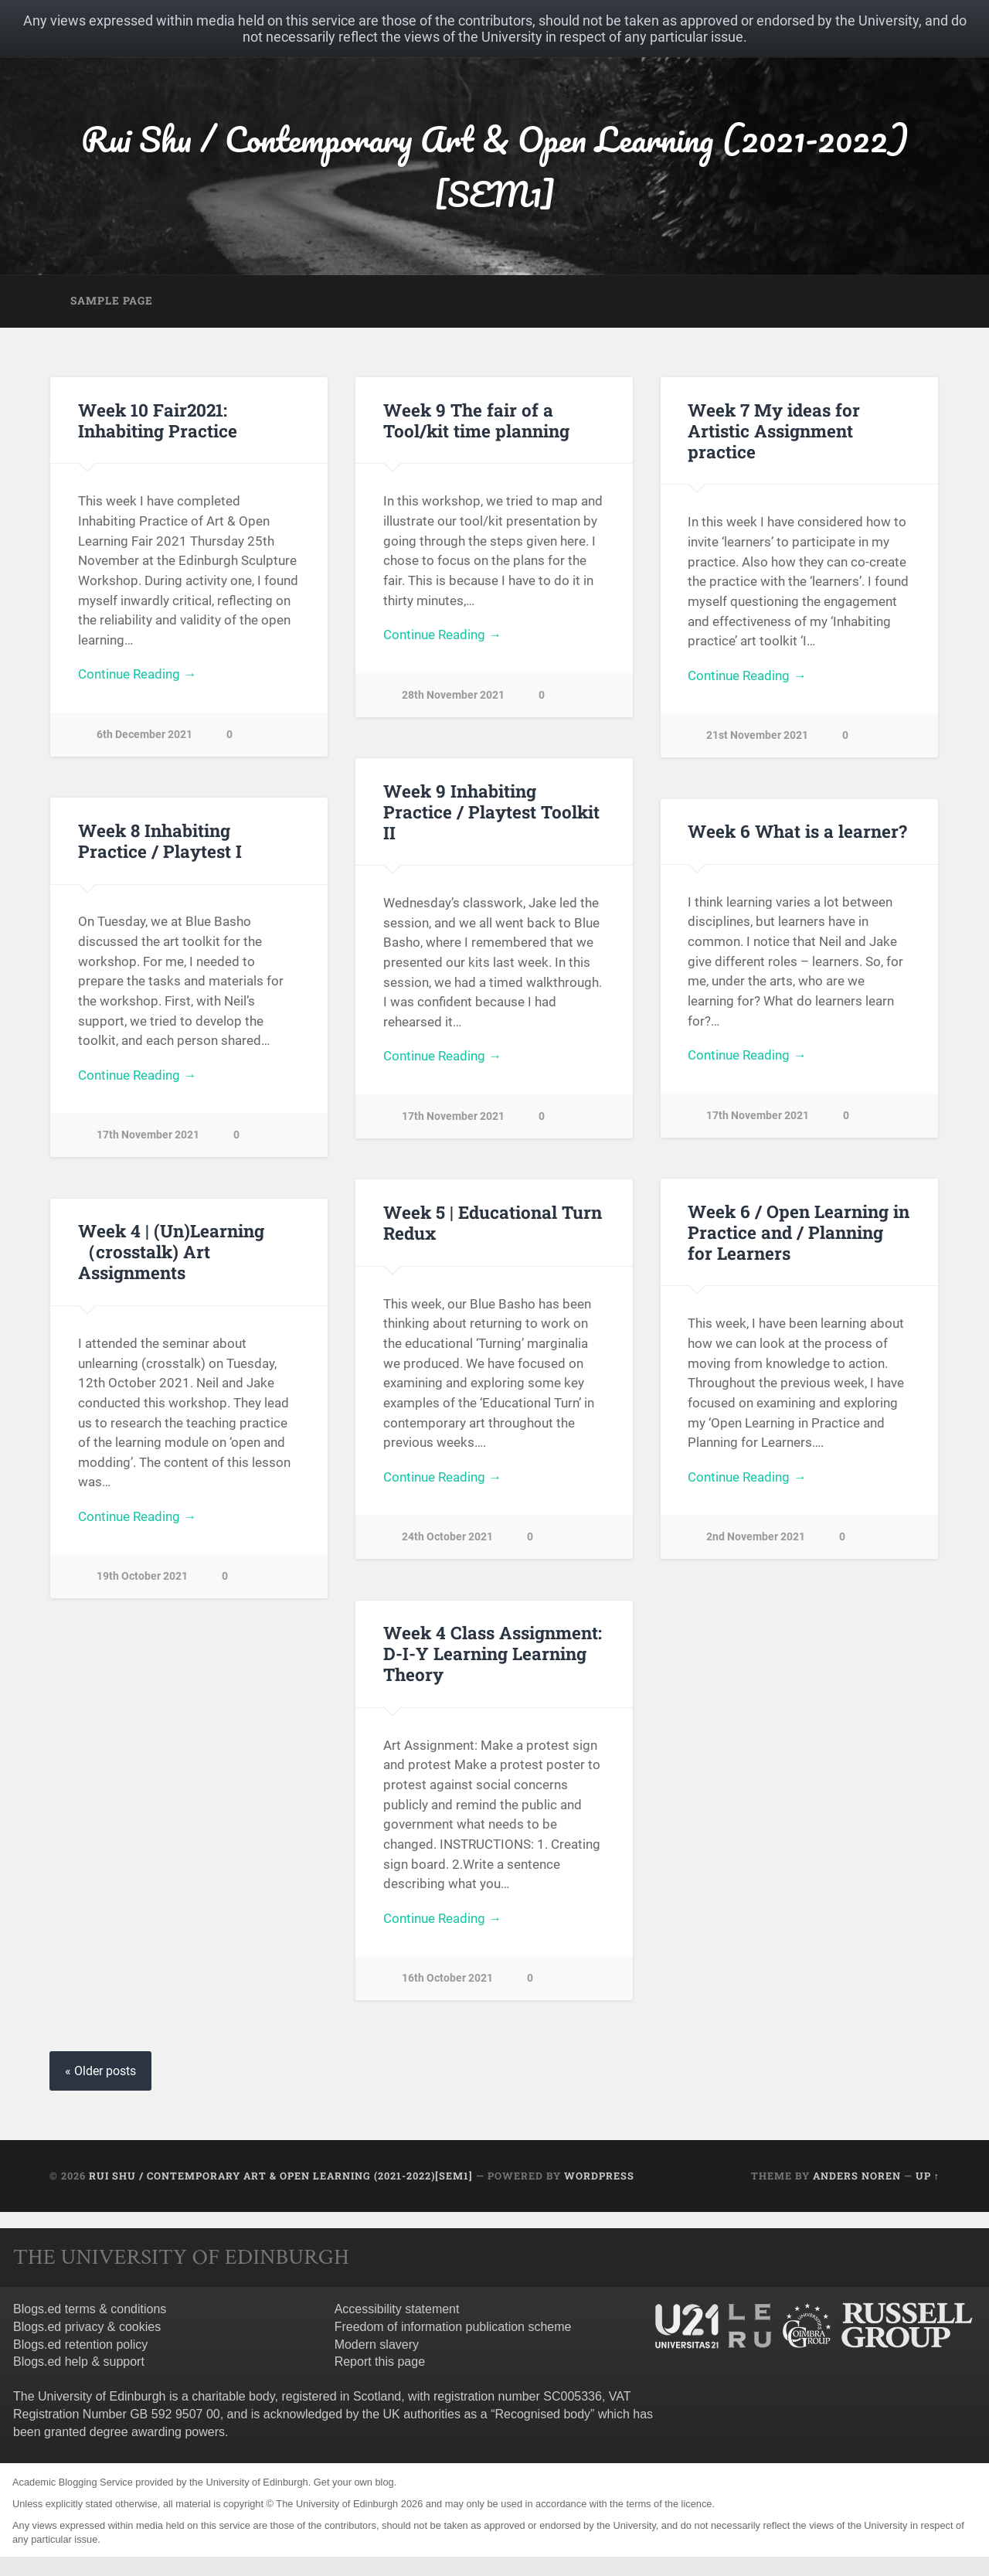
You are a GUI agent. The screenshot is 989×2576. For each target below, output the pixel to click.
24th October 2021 (447, 1536)
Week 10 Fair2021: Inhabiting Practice (157, 420)
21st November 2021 (757, 735)
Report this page (380, 2361)
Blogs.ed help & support (78, 2361)
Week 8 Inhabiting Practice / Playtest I (160, 840)
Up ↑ (928, 2175)
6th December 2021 (144, 734)
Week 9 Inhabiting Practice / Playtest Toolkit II (491, 811)
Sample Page (111, 301)
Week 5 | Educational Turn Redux (492, 1222)
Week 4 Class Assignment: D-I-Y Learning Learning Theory (492, 1653)
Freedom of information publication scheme (453, 2326)
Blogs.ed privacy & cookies (87, 2326)
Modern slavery (377, 2344)
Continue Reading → (137, 674)
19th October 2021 (142, 1576)
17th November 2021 (453, 1116)
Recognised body (542, 2414)
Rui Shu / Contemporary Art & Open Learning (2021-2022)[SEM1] (495, 166)
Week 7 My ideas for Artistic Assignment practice (774, 430)
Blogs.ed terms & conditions (89, 2309)
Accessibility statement (397, 2309)
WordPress (599, 2175)
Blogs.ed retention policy (80, 2344)
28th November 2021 (453, 695)
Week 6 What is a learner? (797, 830)
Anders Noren (857, 2175)
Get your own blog (354, 2482)
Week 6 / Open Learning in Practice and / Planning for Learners (798, 1232)
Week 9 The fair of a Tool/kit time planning (476, 420)
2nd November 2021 (755, 1536)
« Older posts (100, 2071)
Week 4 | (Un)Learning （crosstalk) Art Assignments (171, 1251)
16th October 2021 (447, 1978)
